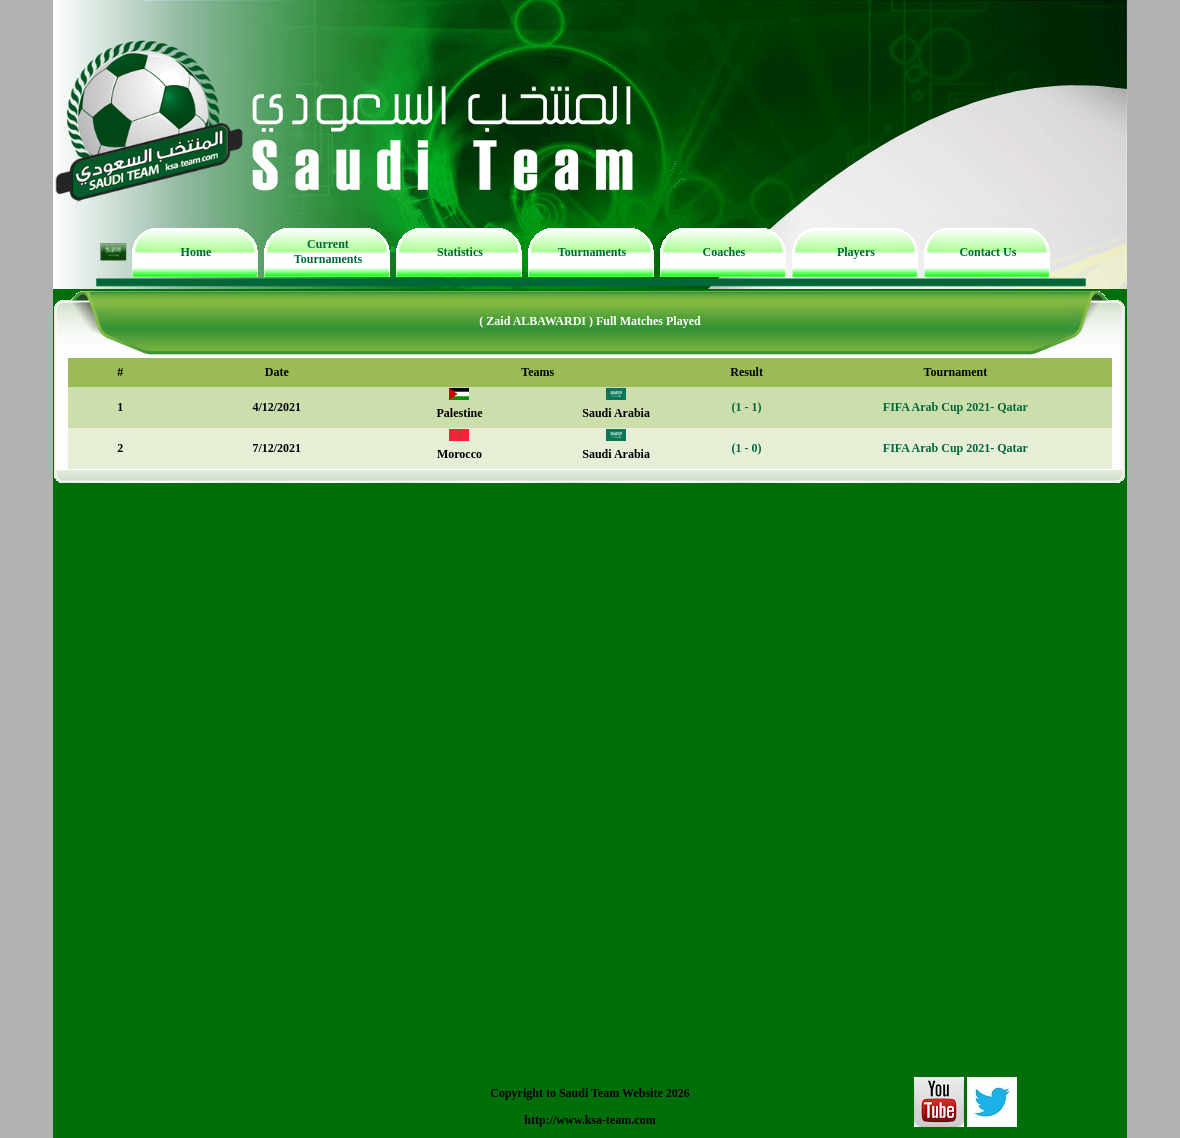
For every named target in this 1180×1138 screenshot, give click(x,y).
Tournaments (592, 252)
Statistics (460, 252)
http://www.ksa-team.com (589, 1120)
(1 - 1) (747, 407)
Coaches (724, 252)
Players (856, 252)
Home (196, 252)
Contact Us (987, 252)
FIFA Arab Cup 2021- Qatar (955, 407)
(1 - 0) (747, 448)
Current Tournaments (328, 251)
